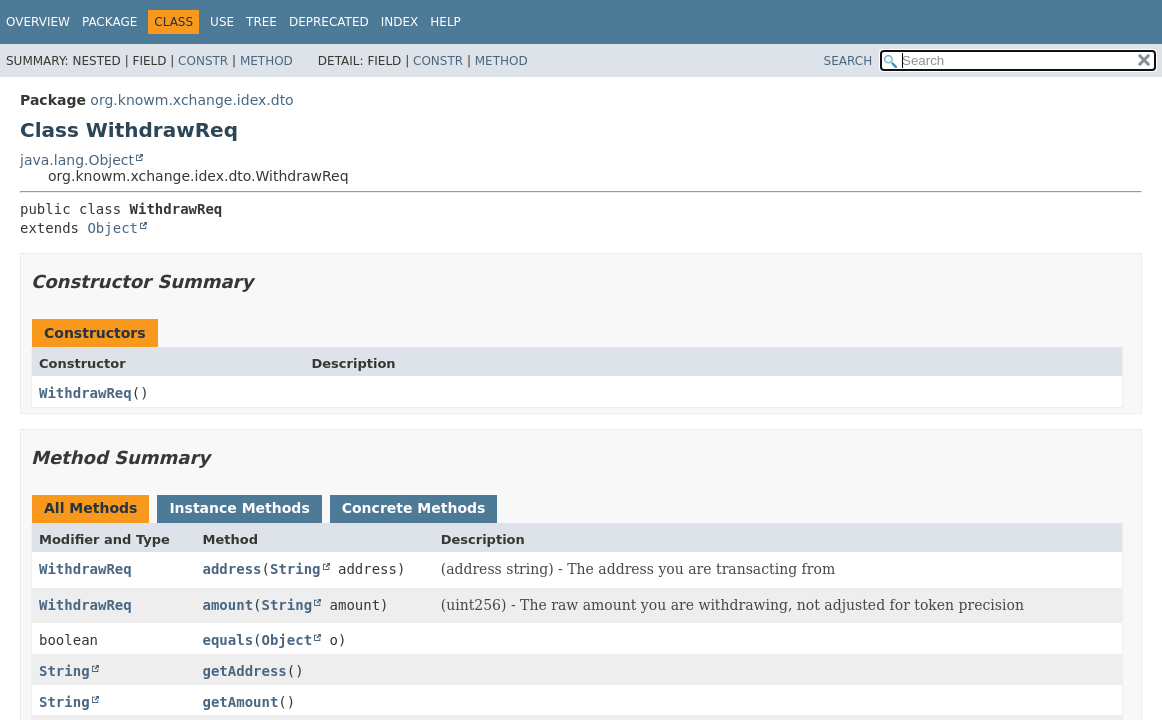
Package (109, 22)
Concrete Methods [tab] (414, 508)
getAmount (241, 702)
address (232, 569)
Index (400, 22)
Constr (203, 61)
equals (228, 640)
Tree (261, 22)
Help (445, 22)
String (295, 569)
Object (112, 228)
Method (266, 61)
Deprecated (329, 22)
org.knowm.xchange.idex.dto (191, 100)
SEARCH (848, 61)
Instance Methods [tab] (239, 508)
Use (222, 22)
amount (228, 605)
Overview (38, 22)
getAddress (245, 671)
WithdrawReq (85, 393)
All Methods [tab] (90, 508)
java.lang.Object (77, 160)
